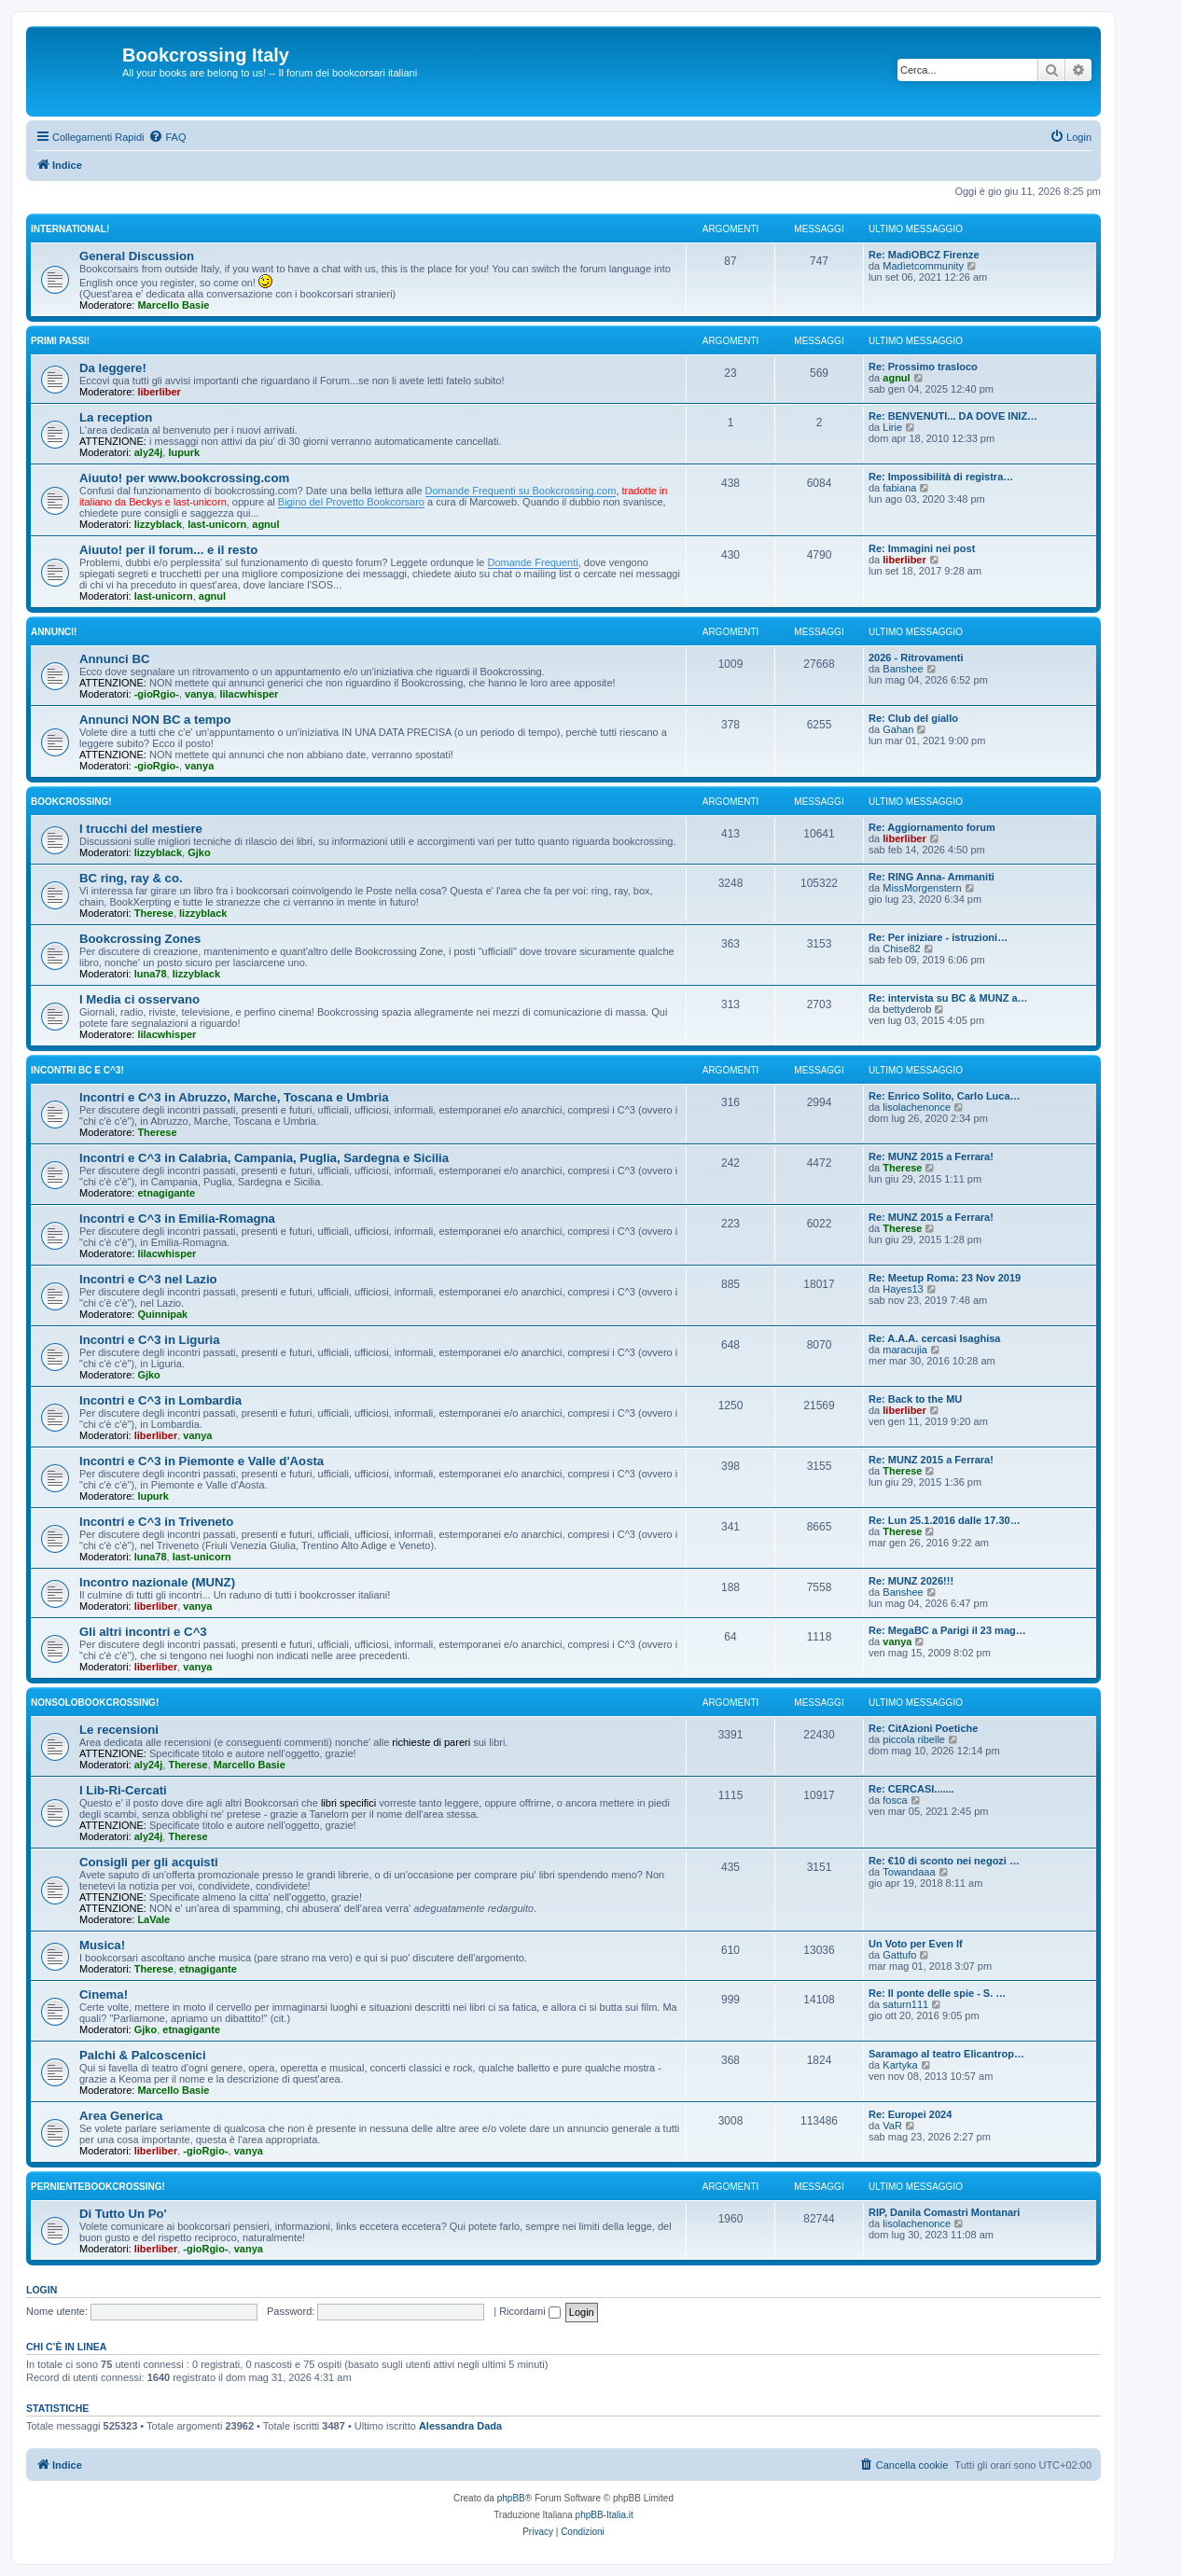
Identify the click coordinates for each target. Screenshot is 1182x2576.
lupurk (184, 452)
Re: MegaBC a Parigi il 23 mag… (947, 1630)
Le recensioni (119, 1730)
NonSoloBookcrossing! (95, 1702)
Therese (154, 913)
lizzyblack (158, 524)
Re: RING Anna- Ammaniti (931, 876)
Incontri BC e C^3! (77, 1070)
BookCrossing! (71, 801)
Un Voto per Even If (916, 1943)
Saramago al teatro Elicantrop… (946, 2053)
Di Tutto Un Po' (123, 2214)
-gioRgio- (156, 693)
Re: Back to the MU (915, 1399)
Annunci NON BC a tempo (155, 720)
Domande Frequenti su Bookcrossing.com (521, 490)
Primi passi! (60, 341)
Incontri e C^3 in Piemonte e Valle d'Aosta (201, 1461)
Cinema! (103, 1994)
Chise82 (901, 948)
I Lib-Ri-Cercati (123, 1790)
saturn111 (905, 2004)
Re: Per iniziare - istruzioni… (938, 937)
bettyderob (907, 1009)
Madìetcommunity (923, 265)
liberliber (158, 391)
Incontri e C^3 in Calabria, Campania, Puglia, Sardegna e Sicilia (264, 1158)
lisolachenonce (917, 1107)
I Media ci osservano (139, 999)
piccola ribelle (914, 1739)
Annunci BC (114, 659)
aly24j (148, 452)
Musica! (102, 1945)
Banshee (903, 668)
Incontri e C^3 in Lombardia (160, 1400)
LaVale (153, 1919)
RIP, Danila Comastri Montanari (944, 2212)
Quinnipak (162, 1314)
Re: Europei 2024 (910, 2114)
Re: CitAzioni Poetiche (923, 1728)
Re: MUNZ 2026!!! (911, 1580)
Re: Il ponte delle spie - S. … (937, 1993)
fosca (895, 1800)
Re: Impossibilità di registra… (941, 476)
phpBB (511, 2498)
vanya (199, 693)
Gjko (199, 852)
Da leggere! (112, 368)
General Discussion (136, 256)
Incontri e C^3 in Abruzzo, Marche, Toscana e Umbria (234, 1097)
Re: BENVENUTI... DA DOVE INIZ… (953, 416)
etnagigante (166, 1192)
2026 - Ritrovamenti (916, 657)
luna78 (150, 973)
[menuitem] (167, 137)
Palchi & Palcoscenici (142, 2055)
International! (70, 229)
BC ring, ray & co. (131, 878)
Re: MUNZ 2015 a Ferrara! (931, 1156)
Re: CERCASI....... (911, 1788)
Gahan (898, 729)
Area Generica (120, 2116)
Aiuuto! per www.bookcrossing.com (184, 478)
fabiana (899, 487)
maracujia (905, 1349)
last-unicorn (217, 524)
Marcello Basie (173, 305)
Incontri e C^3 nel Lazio (148, 1279)
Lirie (892, 427)
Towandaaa (909, 1871)
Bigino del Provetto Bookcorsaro (351, 501)
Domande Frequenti (533, 562)
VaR (892, 2125)
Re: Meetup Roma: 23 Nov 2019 (945, 1277)
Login (41, 2289)
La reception (115, 417)
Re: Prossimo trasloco (923, 366)
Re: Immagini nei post (922, 548)
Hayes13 (903, 1289)
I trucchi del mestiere (140, 829)
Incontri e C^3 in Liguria (149, 1340)
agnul (896, 377)
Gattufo (899, 1954)
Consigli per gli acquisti (148, 1862)
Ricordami (530, 2311)
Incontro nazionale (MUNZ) (157, 1582)
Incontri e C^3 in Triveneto (156, 1522)
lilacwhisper (248, 693)
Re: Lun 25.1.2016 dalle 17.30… (945, 1520)
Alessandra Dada (460, 2425)
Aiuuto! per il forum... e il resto (168, 550)
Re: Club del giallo (913, 718)
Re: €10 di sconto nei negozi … (944, 1860)
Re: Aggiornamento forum (932, 827)
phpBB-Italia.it (604, 2515)
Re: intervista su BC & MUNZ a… (948, 998)
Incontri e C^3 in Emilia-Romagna (177, 1219)
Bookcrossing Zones (140, 939)
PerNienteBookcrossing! (98, 2186)
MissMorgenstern (922, 887)
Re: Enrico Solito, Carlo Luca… (945, 1095)
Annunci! (53, 632)
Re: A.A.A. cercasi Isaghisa (934, 1338)
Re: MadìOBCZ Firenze (924, 254)
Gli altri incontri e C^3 (143, 1632)
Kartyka (900, 2064)
